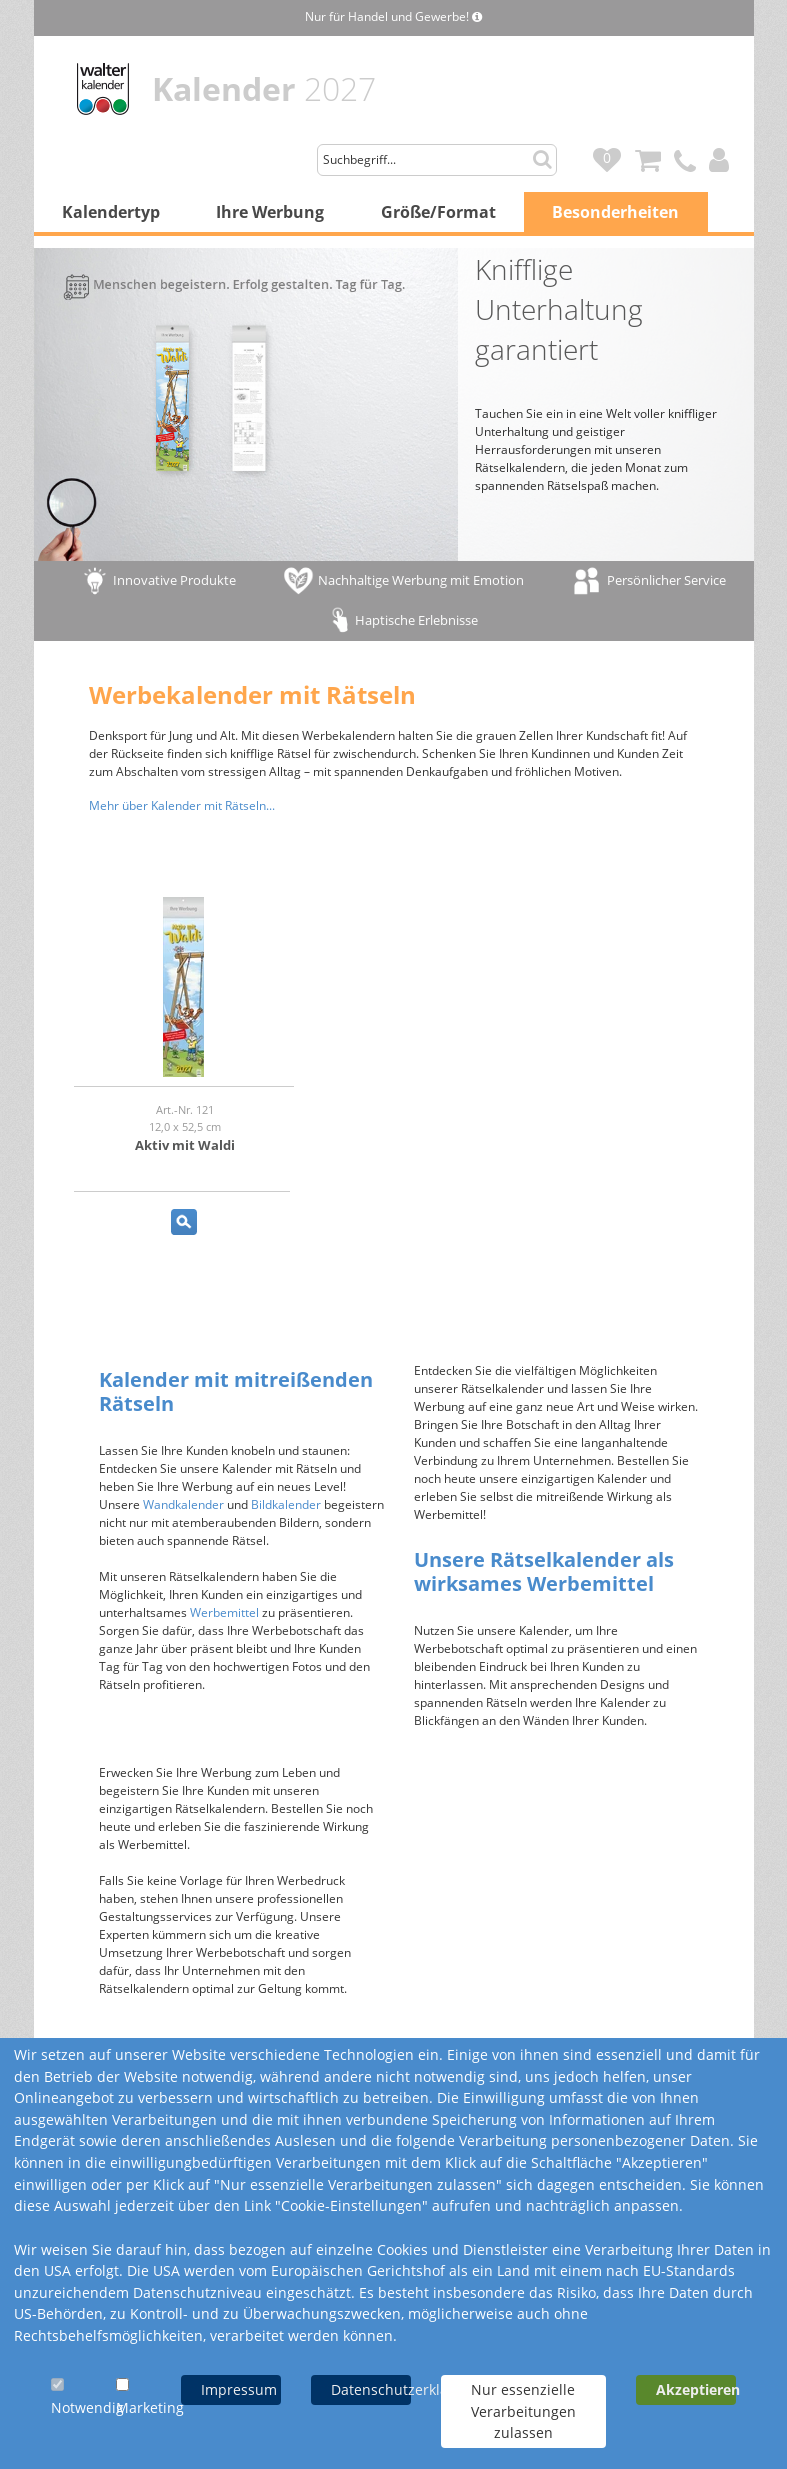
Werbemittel (224, 1612)
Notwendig (87, 2407)
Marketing (150, 2407)
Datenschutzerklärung (371, 2389)
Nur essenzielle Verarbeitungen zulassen (523, 2411)
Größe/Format (438, 212)
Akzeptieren (696, 2389)
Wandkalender (183, 1504)
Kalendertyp (111, 212)
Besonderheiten (615, 212)
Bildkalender (286, 1504)
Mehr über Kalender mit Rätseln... (182, 805)
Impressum (239, 2389)
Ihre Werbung (270, 212)
